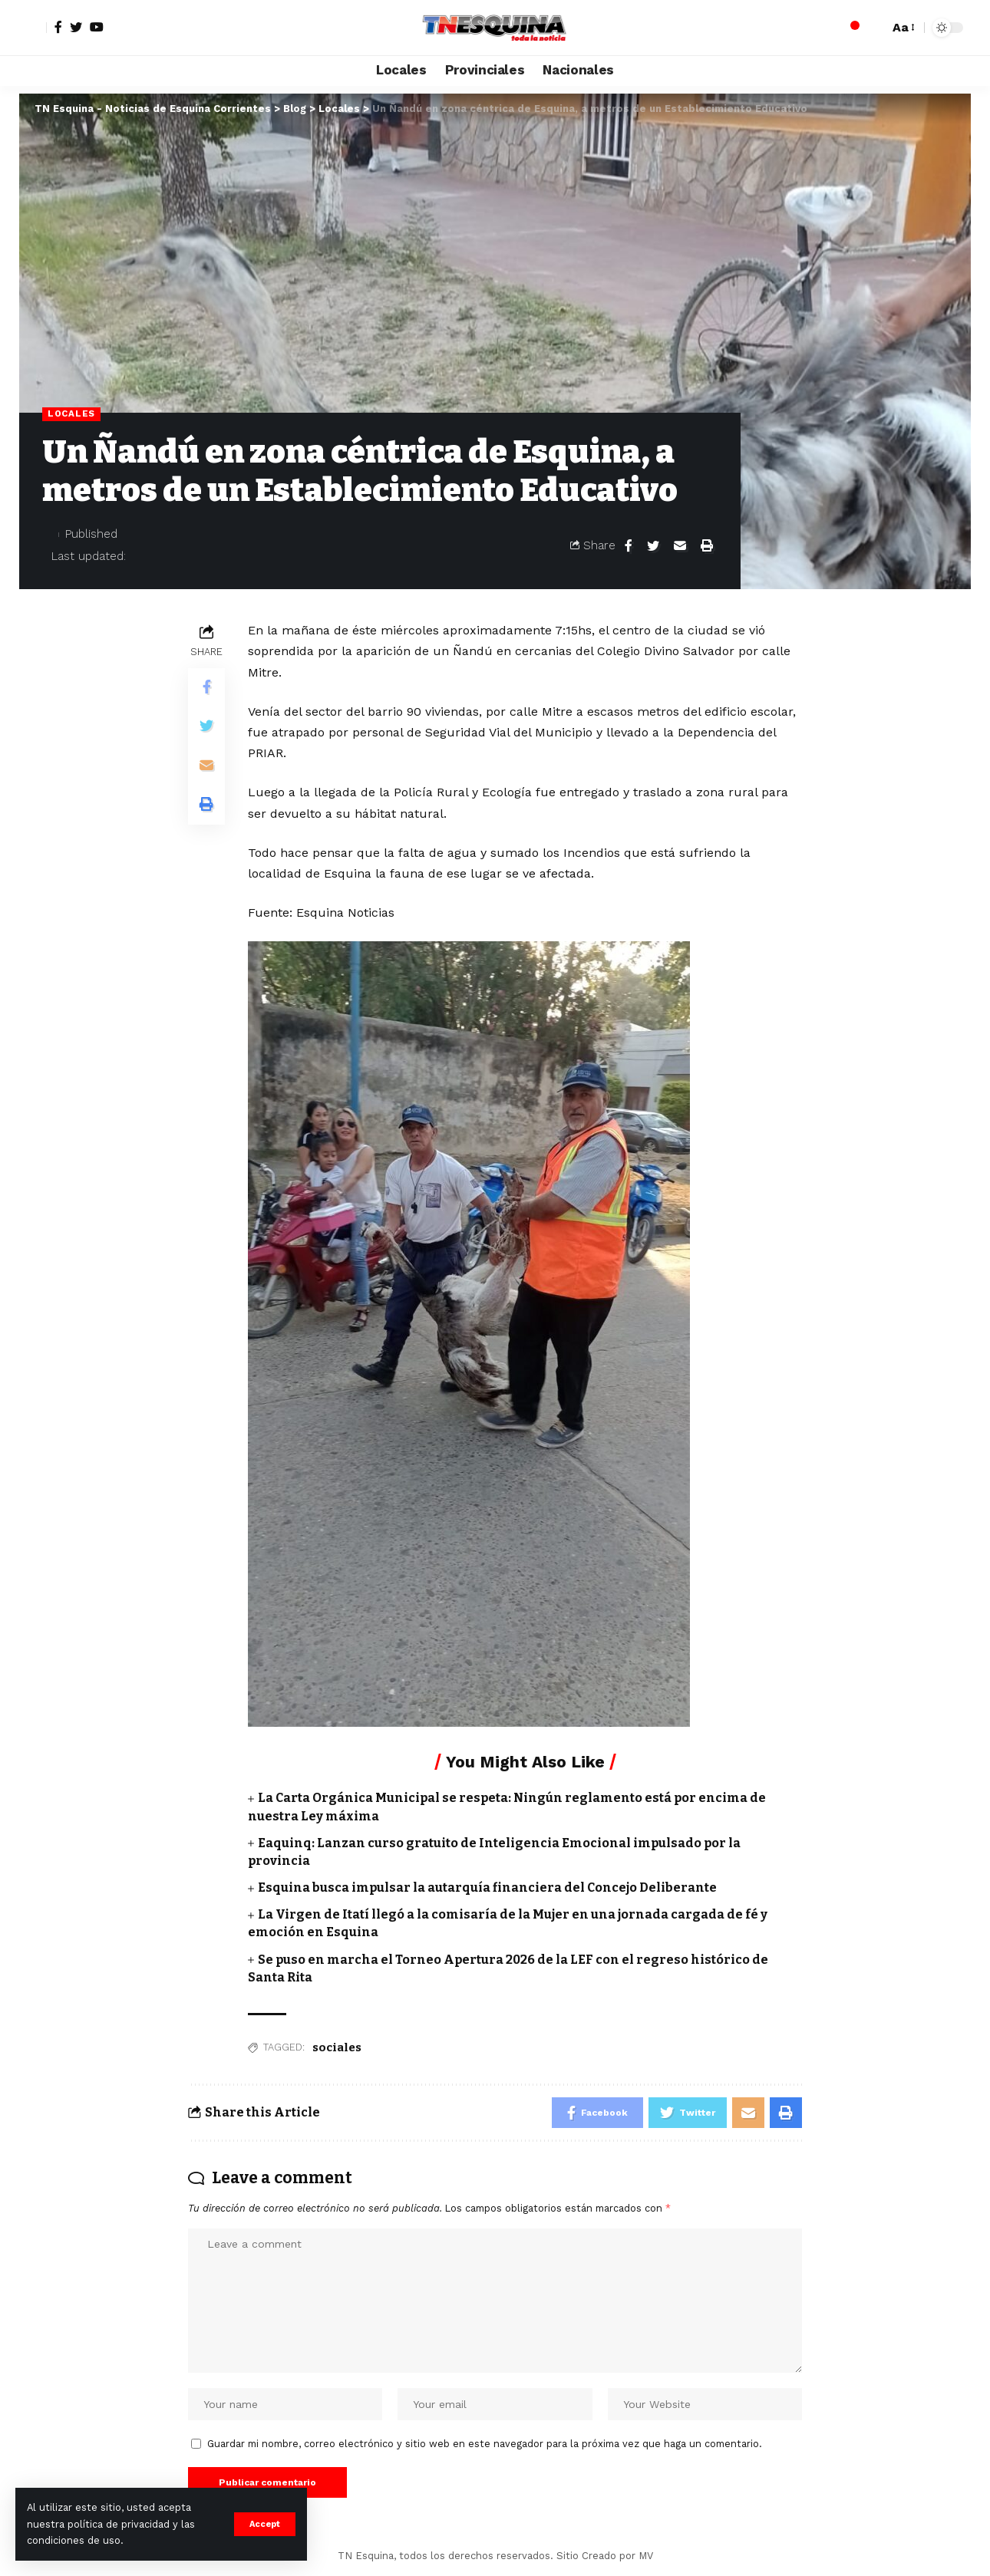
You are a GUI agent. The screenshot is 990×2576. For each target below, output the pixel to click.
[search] (873, 27)
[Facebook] (58, 27)
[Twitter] (76, 27)
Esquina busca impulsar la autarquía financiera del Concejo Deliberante (487, 1887)
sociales (336, 2047)
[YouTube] (96, 27)
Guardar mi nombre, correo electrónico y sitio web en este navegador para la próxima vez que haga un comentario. (484, 2443)
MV (646, 2555)
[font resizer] (902, 27)
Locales (71, 413)
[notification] (850, 27)
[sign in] (33, 28)
